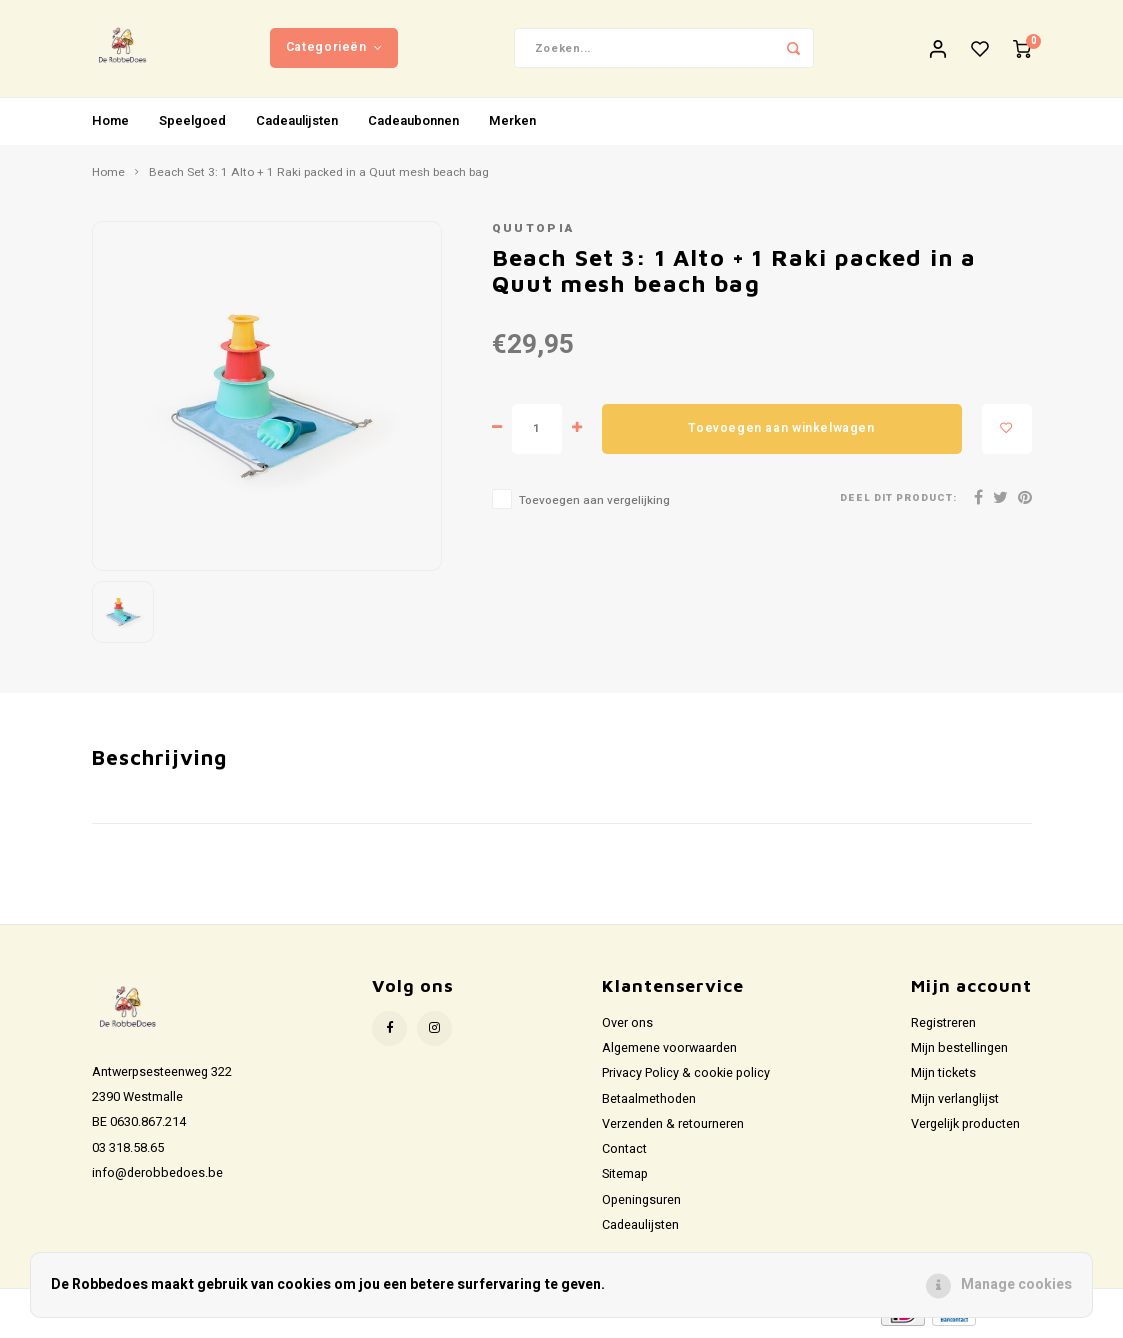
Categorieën (334, 49)
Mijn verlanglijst (955, 1102)
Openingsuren (641, 1203)
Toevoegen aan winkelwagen (781, 431)
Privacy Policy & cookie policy (686, 1077)
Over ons (627, 1026)
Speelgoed (192, 123)
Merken (512, 123)
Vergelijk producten (965, 1127)
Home (110, 123)
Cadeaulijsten (297, 123)
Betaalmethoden (649, 1102)
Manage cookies (1016, 1284)
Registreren (943, 1026)
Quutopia (533, 232)
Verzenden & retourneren (673, 1127)
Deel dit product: (898, 501)
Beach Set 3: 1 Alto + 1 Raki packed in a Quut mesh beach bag (319, 176)
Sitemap (625, 1178)
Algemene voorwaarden (669, 1052)
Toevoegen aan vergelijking (594, 503)
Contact (624, 1153)
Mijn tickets (943, 1077)
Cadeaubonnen (413, 123)
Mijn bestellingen (959, 1052)
